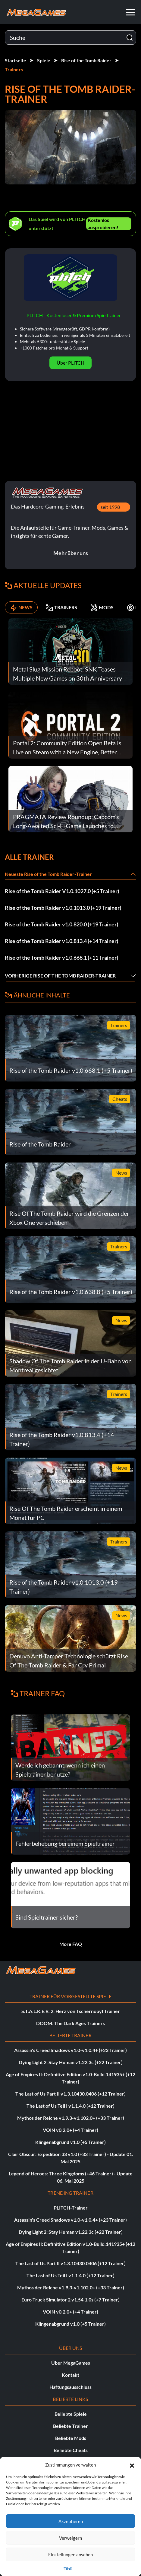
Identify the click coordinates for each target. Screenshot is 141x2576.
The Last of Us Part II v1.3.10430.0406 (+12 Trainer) (70, 2093)
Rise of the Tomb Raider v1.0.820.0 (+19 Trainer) (61, 924)
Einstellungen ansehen (70, 2554)
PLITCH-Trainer (71, 2207)
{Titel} (67, 2568)
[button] (132, 2465)
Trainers (14, 69)
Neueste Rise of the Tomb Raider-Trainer (48, 874)
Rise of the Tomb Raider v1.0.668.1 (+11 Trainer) (61, 957)
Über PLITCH (70, 363)
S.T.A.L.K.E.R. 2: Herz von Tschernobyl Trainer (70, 2011)
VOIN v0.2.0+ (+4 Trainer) (70, 2130)
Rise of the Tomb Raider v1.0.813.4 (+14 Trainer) (61, 941)
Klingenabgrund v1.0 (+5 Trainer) (70, 2142)
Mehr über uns (70, 553)
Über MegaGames (70, 2363)
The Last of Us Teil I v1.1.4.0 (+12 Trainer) (70, 2106)
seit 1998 (110, 507)
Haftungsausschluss (70, 2387)
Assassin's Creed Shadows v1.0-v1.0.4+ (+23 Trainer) (70, 2050)
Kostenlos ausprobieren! (103, 223)
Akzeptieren (70, 2521)
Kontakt (70, 2375)
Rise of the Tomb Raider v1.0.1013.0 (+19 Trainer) (63, 907)
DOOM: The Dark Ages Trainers (70, 2023)
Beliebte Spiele (71, 2414)
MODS (102, 607)
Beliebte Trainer (70, 2426)
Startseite (15, 60)
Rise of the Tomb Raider (86, 60)
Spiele (43, 60)
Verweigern (70, 2538)
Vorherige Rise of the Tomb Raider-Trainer (60, 975)
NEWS (21, 607)
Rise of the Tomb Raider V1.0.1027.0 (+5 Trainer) (62, 891)
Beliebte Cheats (71, 2450)
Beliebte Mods (70, 2438)
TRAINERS (61, 607)
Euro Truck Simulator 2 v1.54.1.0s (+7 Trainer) (70, 2299)
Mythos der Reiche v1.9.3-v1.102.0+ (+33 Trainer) (70, 2118)
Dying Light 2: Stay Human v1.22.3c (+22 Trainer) (71, 2062)
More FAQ (70, 1944)
